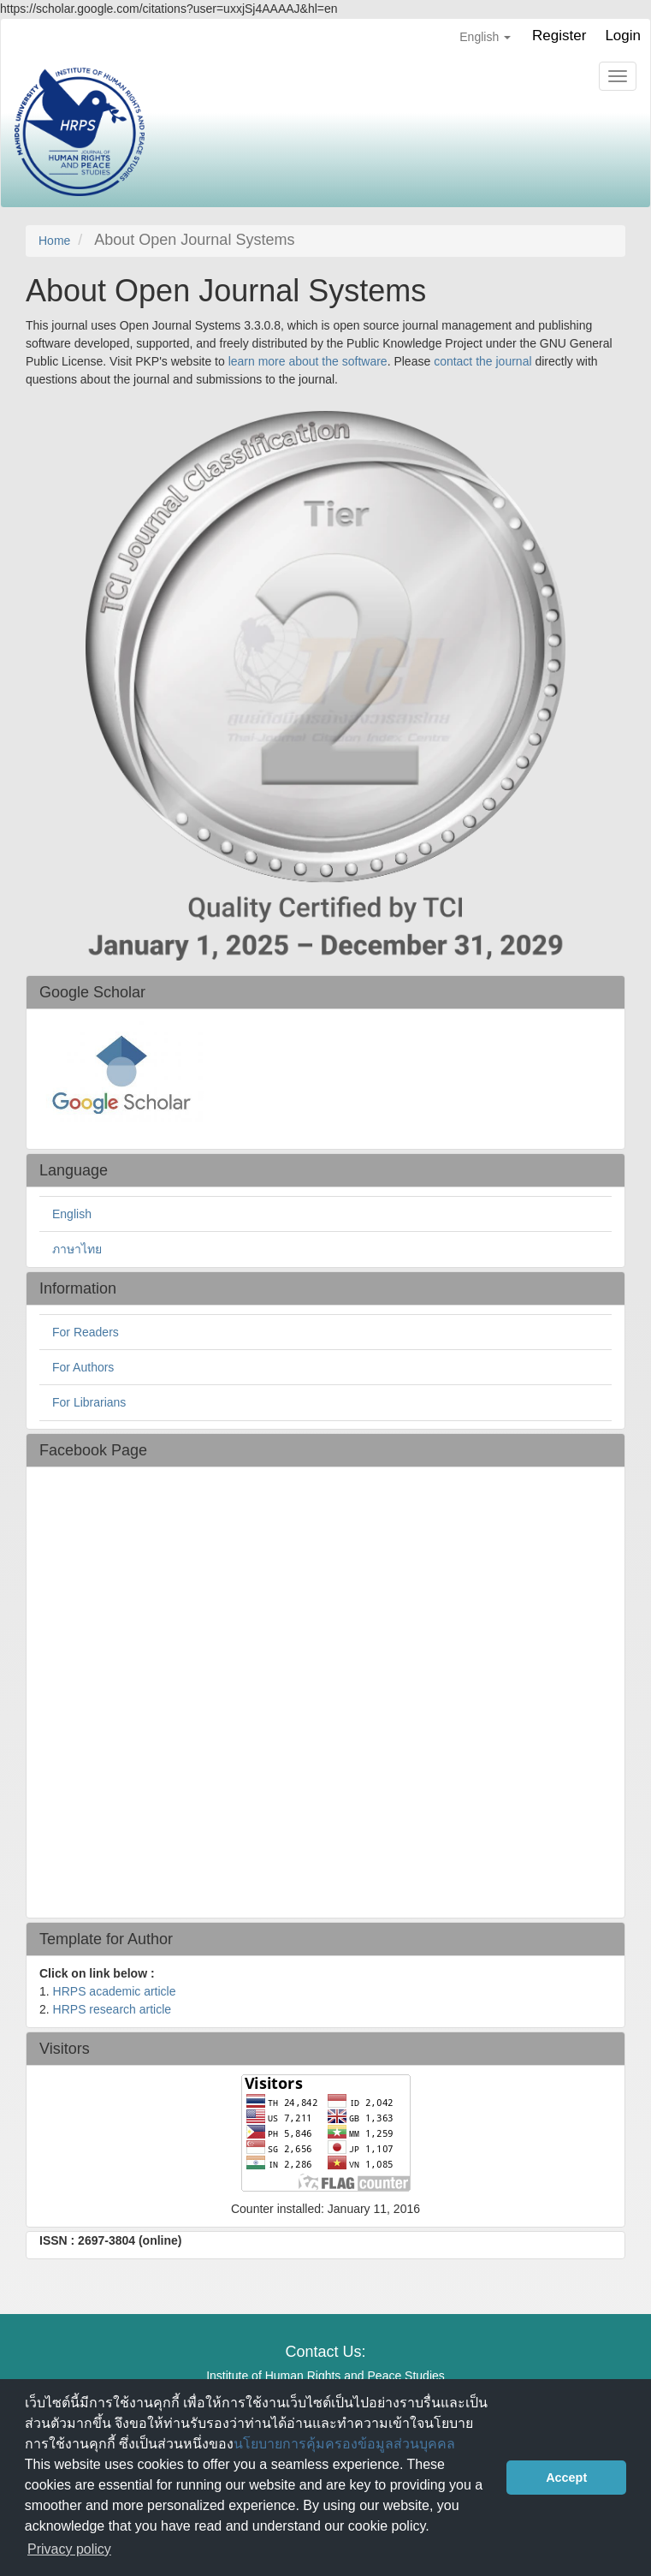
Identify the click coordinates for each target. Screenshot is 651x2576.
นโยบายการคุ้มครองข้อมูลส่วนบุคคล (344, 2443)
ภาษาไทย (77, 1249)
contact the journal (482, 361)
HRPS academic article (114, 1991)
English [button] (485, 37)
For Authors (83, 1367)
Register (559, 35)
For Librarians (89, 1402)
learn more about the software (308, 361)
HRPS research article (112, 2009)
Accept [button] (566, 2477)
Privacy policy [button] (69, 2549)
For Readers (85, 1332)
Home (54, 240)
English (72, 1214)
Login (623, 35)
